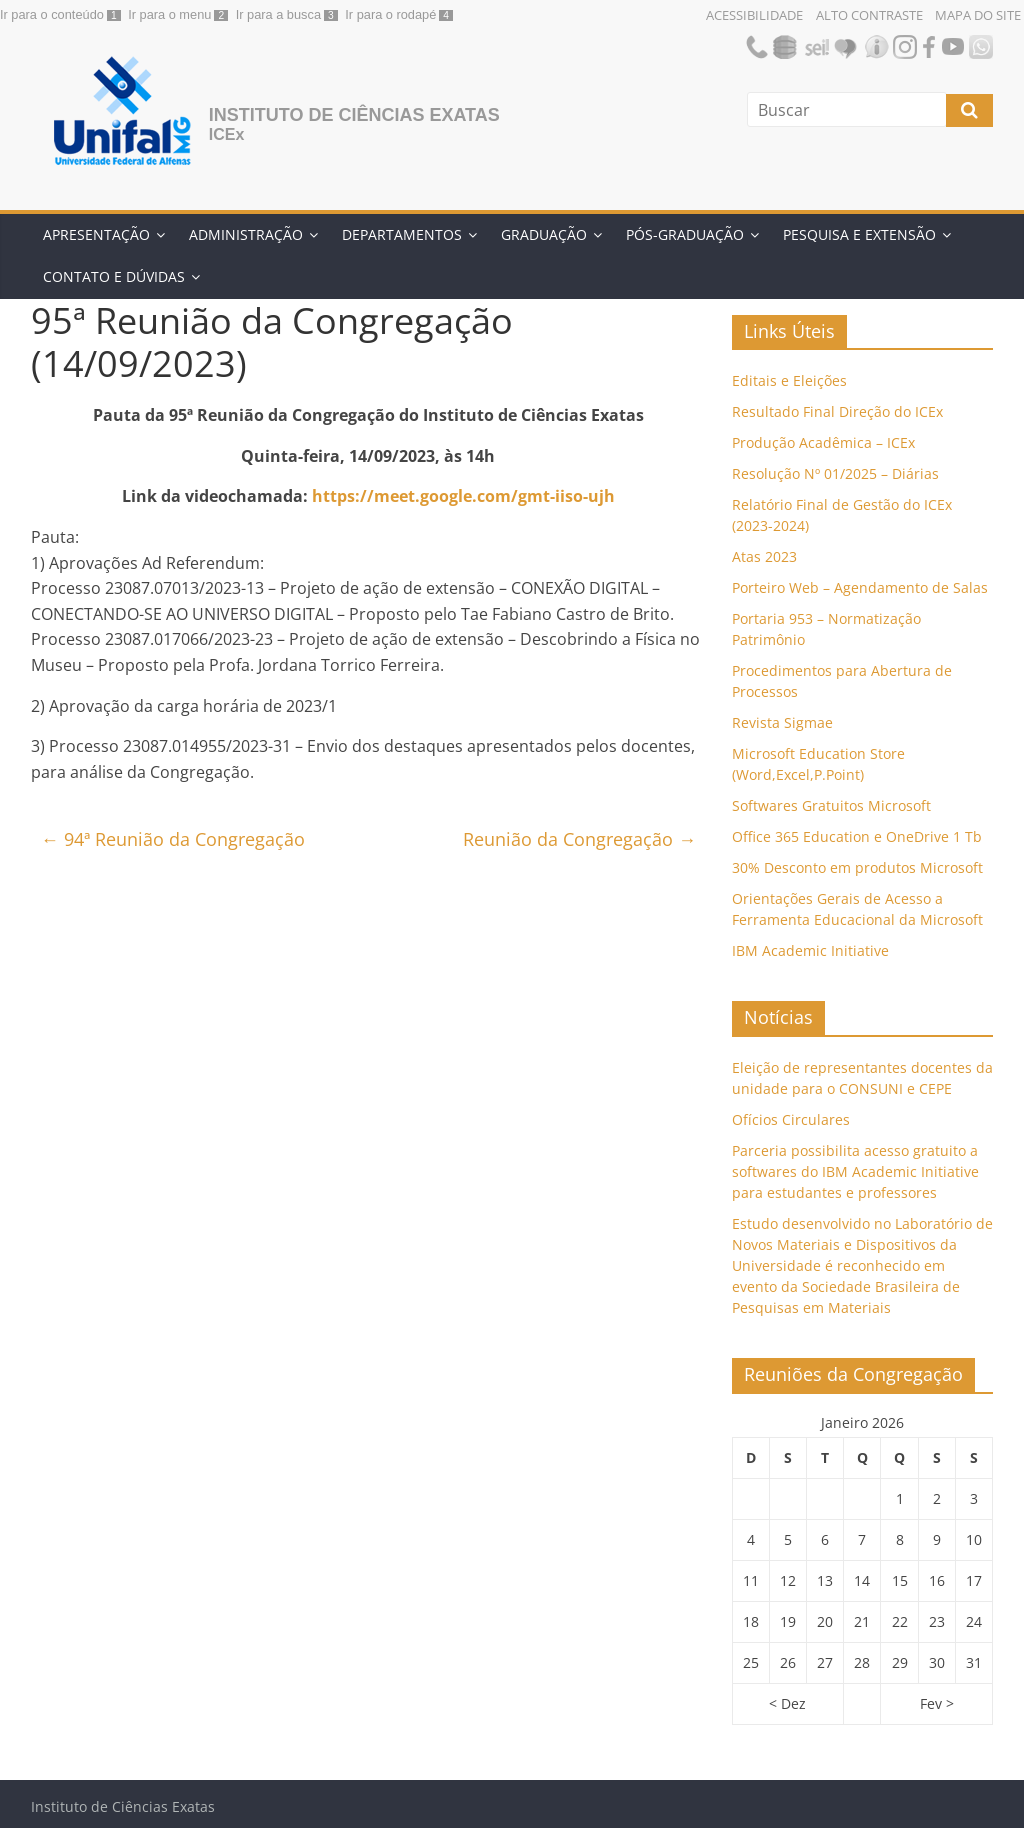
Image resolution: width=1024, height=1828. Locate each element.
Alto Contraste (869, 15)
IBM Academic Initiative (810, 950)
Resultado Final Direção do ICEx (837, 411)
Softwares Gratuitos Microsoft (831, 805)
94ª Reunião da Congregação (173, 839)
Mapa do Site (978, 15)
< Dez (787, 1703)
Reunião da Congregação (579, 839)
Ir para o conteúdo (52, 14)
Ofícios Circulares (791, 1119)
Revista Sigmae (782, 722)
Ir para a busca (278, 14)
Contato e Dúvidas (114, 276)
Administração (246, 234)
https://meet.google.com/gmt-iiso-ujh (463, 496)
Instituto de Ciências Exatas (354, 115)
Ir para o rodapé (390, 14)
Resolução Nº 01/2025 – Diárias (835, 473)
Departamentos (402, 234)
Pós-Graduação (685, 234)
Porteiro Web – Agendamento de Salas (860, 587)
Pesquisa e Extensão (859, 234)
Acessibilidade (754, 15)
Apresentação (96, 234)
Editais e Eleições (789, 380)
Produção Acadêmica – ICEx (823, 442)
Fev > (937, 1703)
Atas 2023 (764, 556)
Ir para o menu (169, 14)
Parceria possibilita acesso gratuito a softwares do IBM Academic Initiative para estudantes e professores (855, 1171)
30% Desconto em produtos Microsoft (857, 867)
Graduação (544, 234)
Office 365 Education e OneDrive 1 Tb (857, 836)
